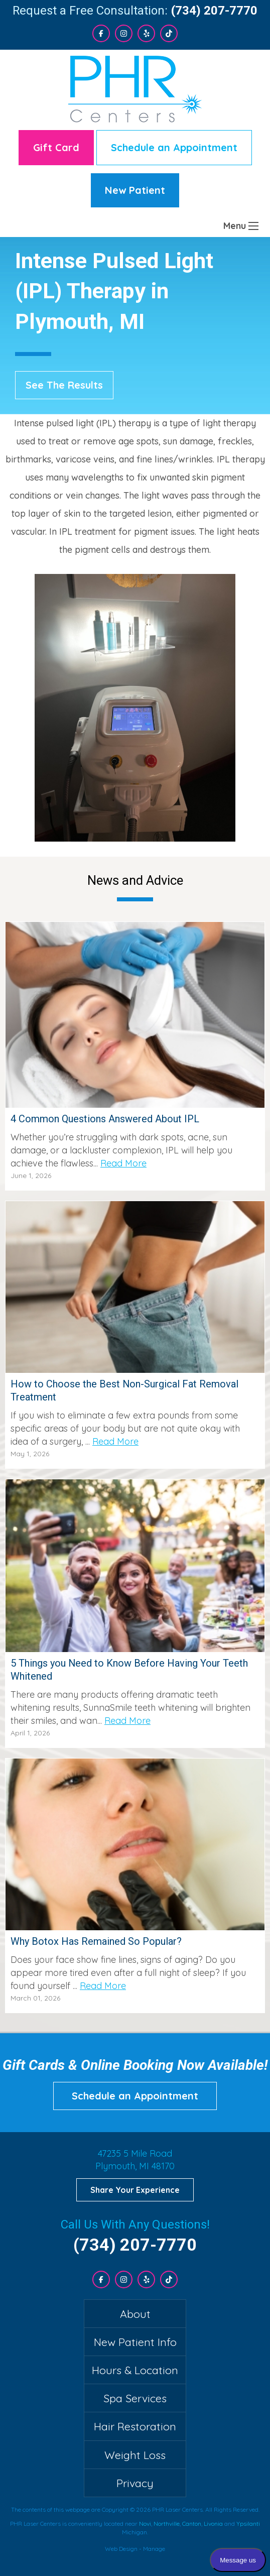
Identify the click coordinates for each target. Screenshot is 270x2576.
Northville (167, 2523)
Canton (191, 2523)
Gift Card (56, 147)
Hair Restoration (135, 2426)
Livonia (213, 2523)
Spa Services (135, 2398)
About (135, 2313)
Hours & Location (135, 2370)
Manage (154, 2548)
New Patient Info (135, 2342)
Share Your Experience (135, 2190)
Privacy (135, 2483)
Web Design (121, 2548)
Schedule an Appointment (174, 147)
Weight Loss (135, 2455)
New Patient (135, 190)
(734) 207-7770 (214, 11)
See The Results (64, 385)
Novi (145, 2523)
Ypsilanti (248, 2523)
